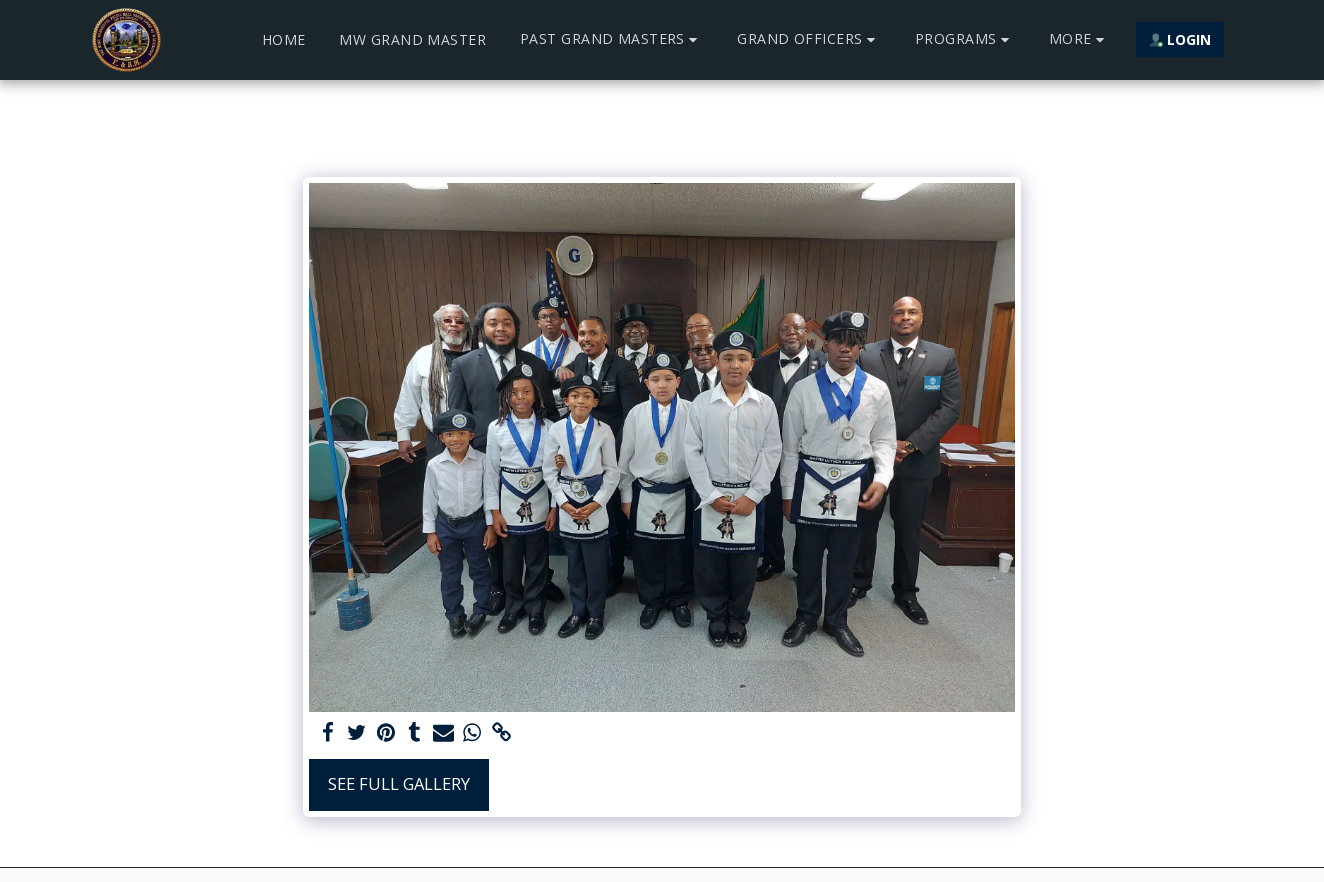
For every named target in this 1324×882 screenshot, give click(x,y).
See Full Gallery (399, 783)
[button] (611, 39)
